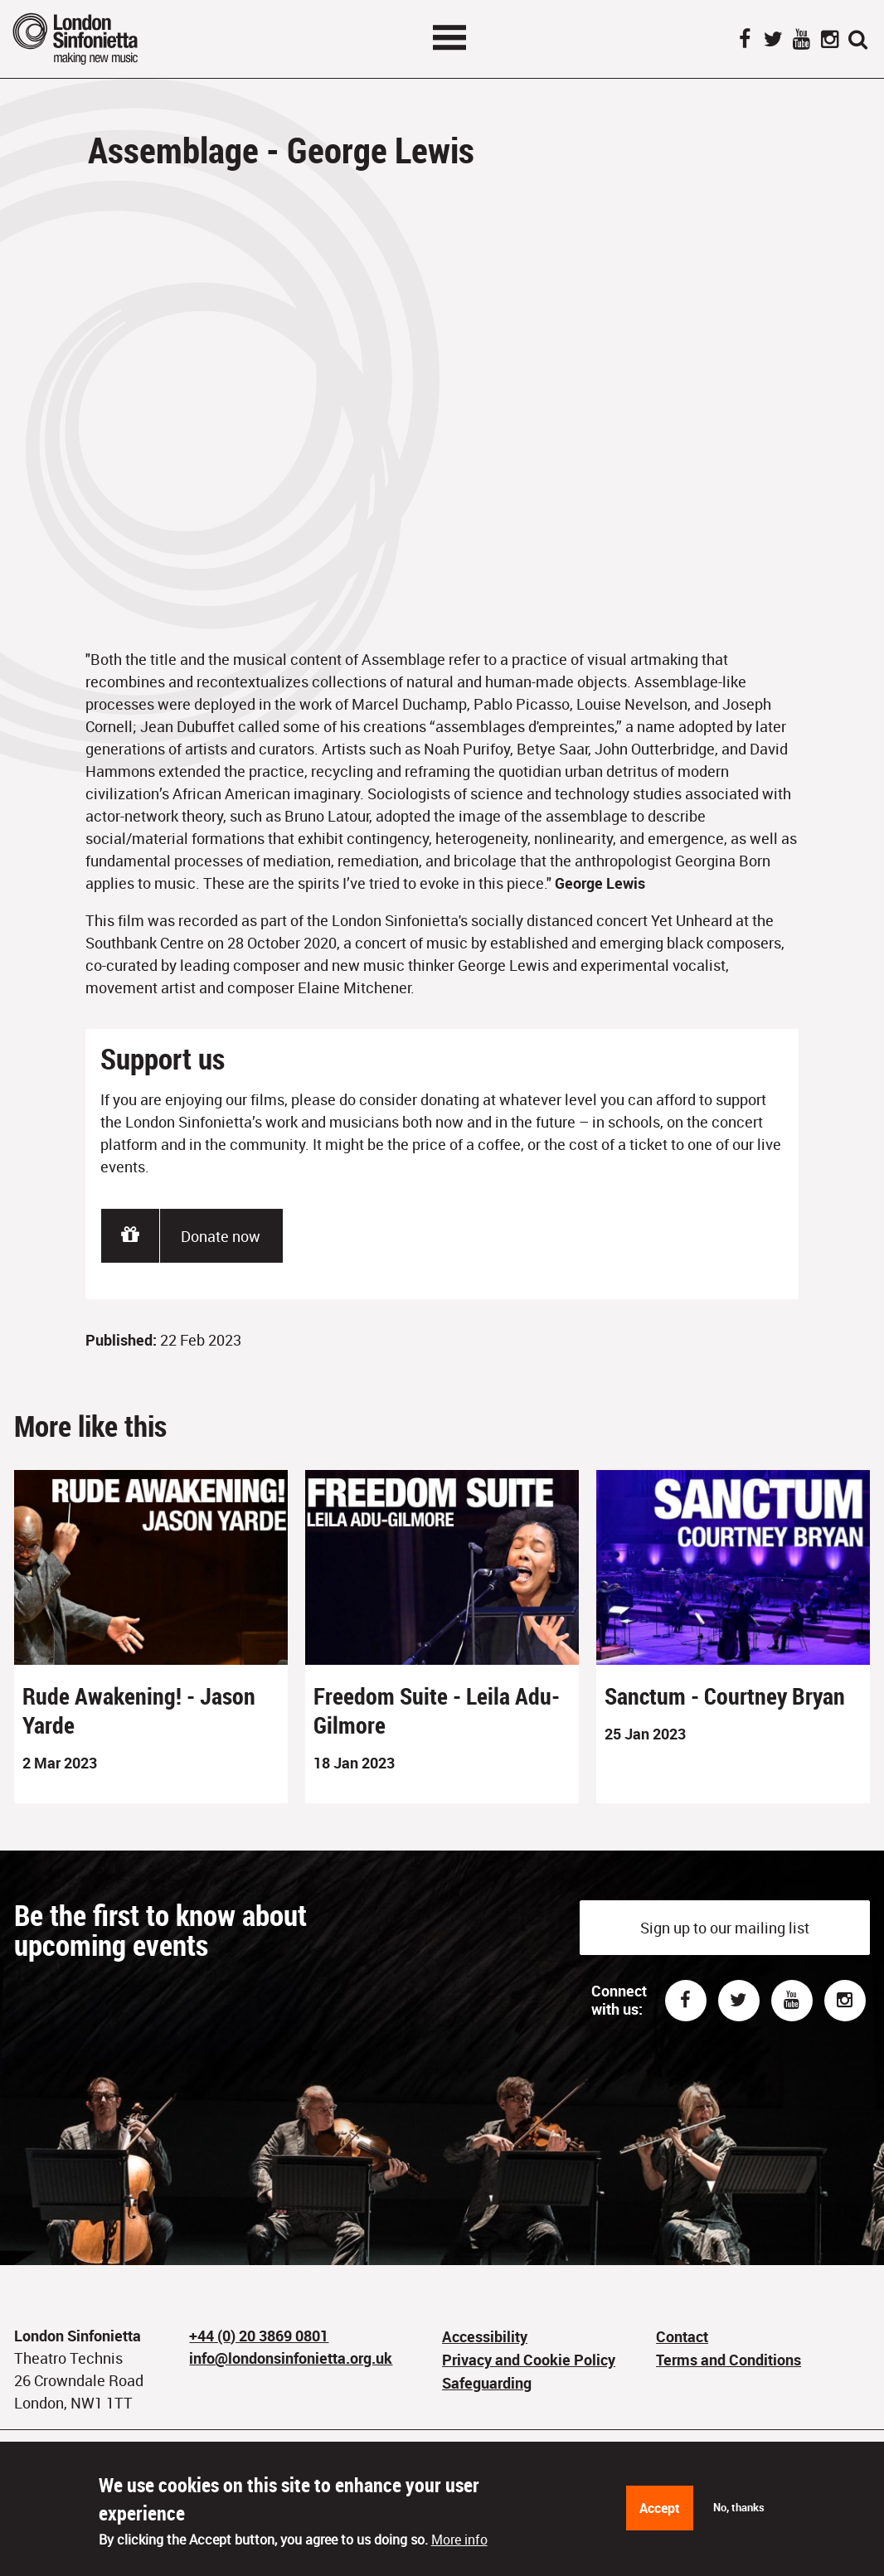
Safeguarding (487, 2383)
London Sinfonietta (95, 38)
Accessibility (484, 2336)
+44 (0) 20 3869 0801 (258, 2336)
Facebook (744, 40)
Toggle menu (449, 37)
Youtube (792, 2000)
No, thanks (739, 2507)
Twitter (772, 40)
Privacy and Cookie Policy (528, 2360)
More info (459, 2539)
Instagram (829, 40)
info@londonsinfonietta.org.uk (290, 2358)
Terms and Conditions (728, 2360)
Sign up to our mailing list (724, 1928)
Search (857, 40)
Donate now (220, 1236)
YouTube (801, 40)
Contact (682, 2336)
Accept (659, 2508)
